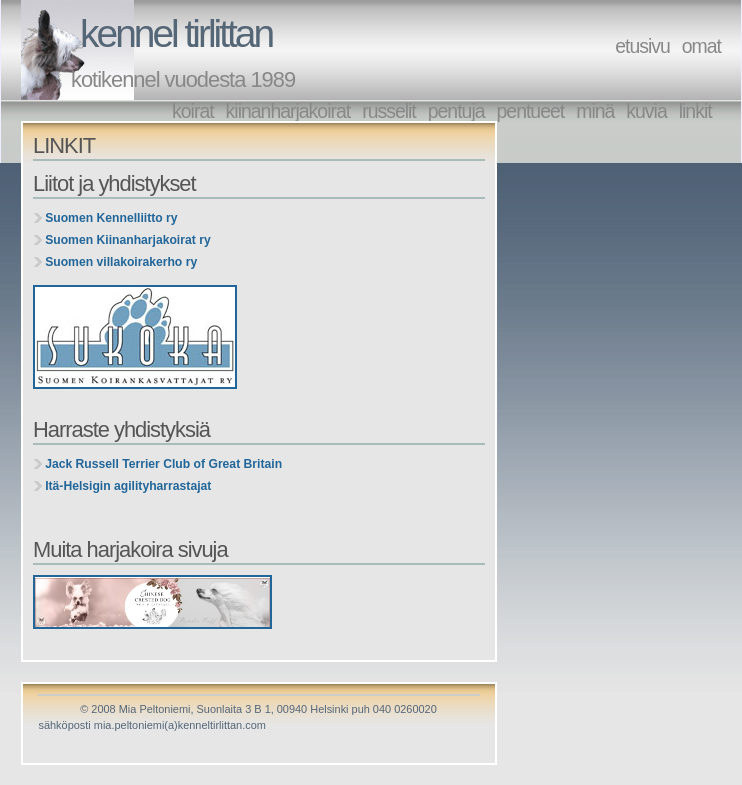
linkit (695, 111)
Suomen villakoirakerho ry (121, 262)
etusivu (642, 46)
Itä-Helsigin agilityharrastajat (128, 486)
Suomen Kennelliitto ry (111, 218)
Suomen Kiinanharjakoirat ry (128, 240)
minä (595, 111)
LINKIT (64, 145)
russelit (389, 111)
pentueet (531, 111)
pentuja (456, 111)
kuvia (646, 111)
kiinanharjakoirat (288, 111)
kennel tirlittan (176, 33)
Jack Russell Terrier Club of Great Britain (163, 464)
